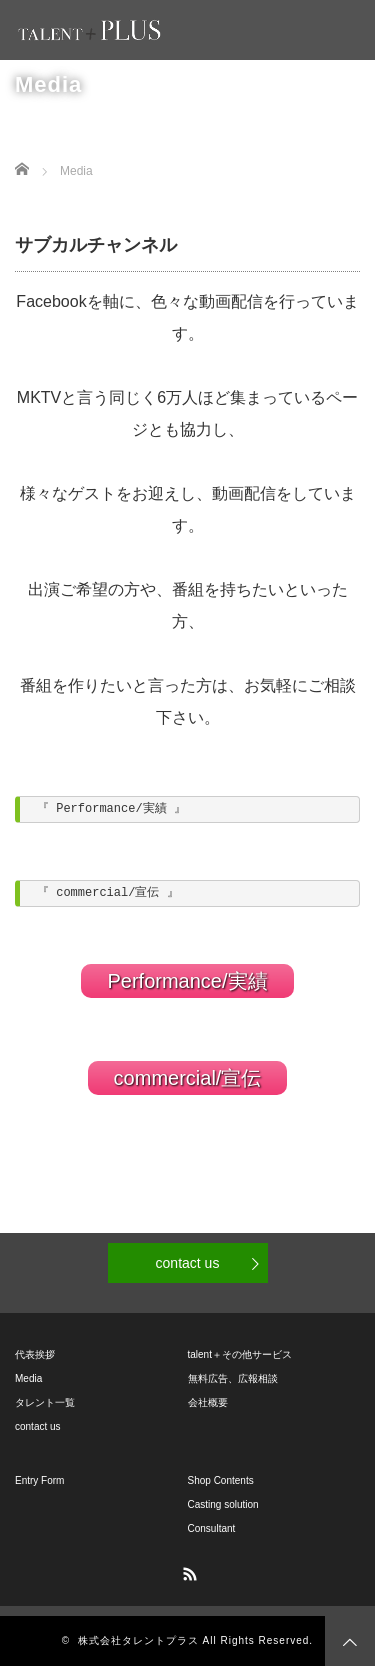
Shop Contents (221, 1480)
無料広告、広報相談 (233, 1378)
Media (28, 1378)
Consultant (212, 1528)
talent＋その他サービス (240, 1354)
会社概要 (208, 1402)
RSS (188, 1571)
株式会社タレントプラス (138, 1640)
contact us (188, 1263)
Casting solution (223, 1504)
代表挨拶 (35, 1354)
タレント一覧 (45, 1402)
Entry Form (39, 1480)
